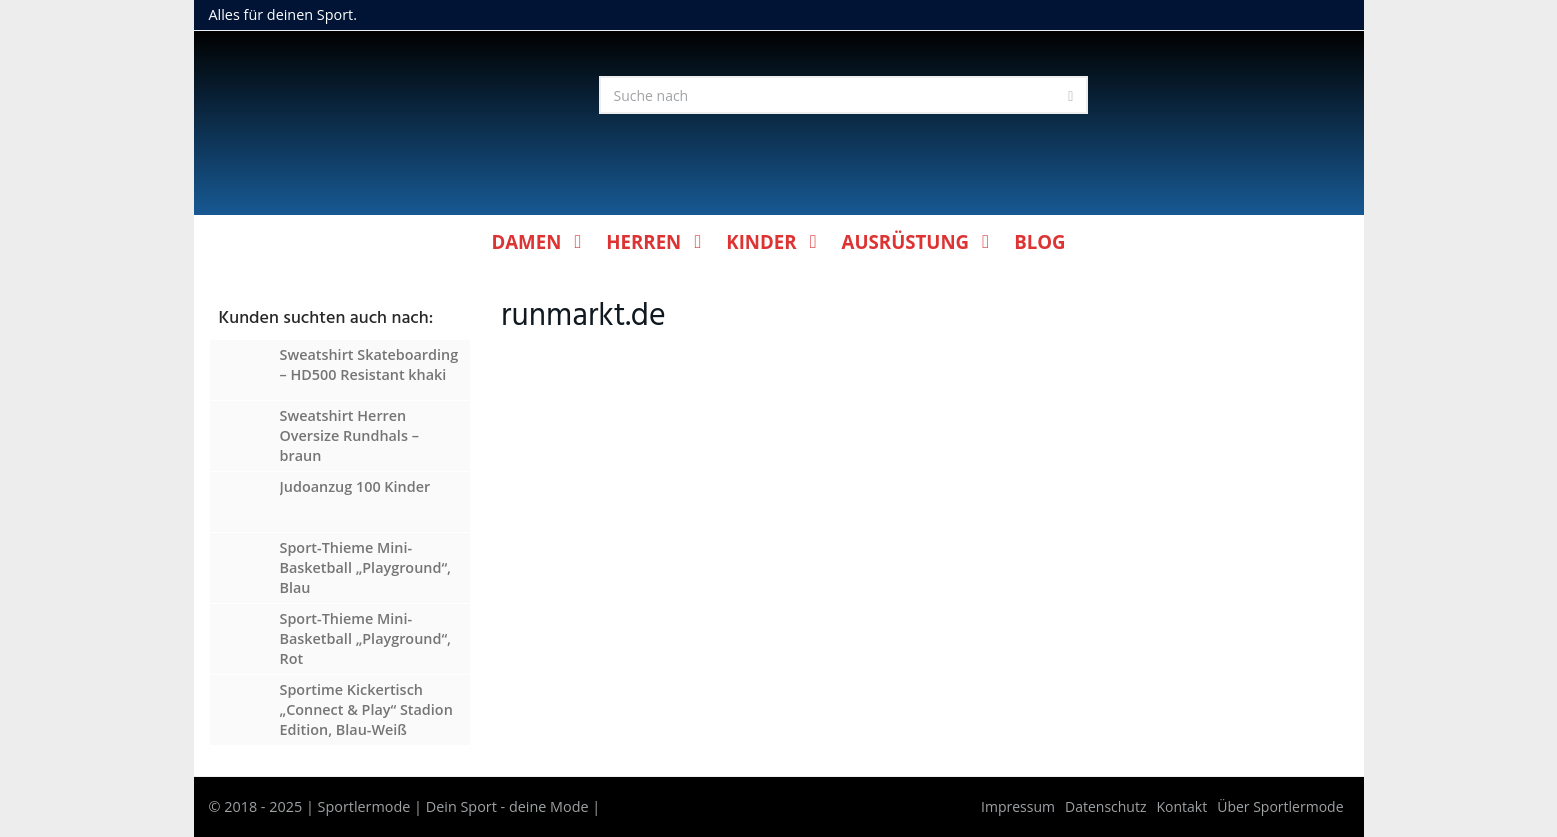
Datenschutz (1105, 806)
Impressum (1018, 806)
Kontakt (1182, 806)
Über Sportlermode (1280, 806)
